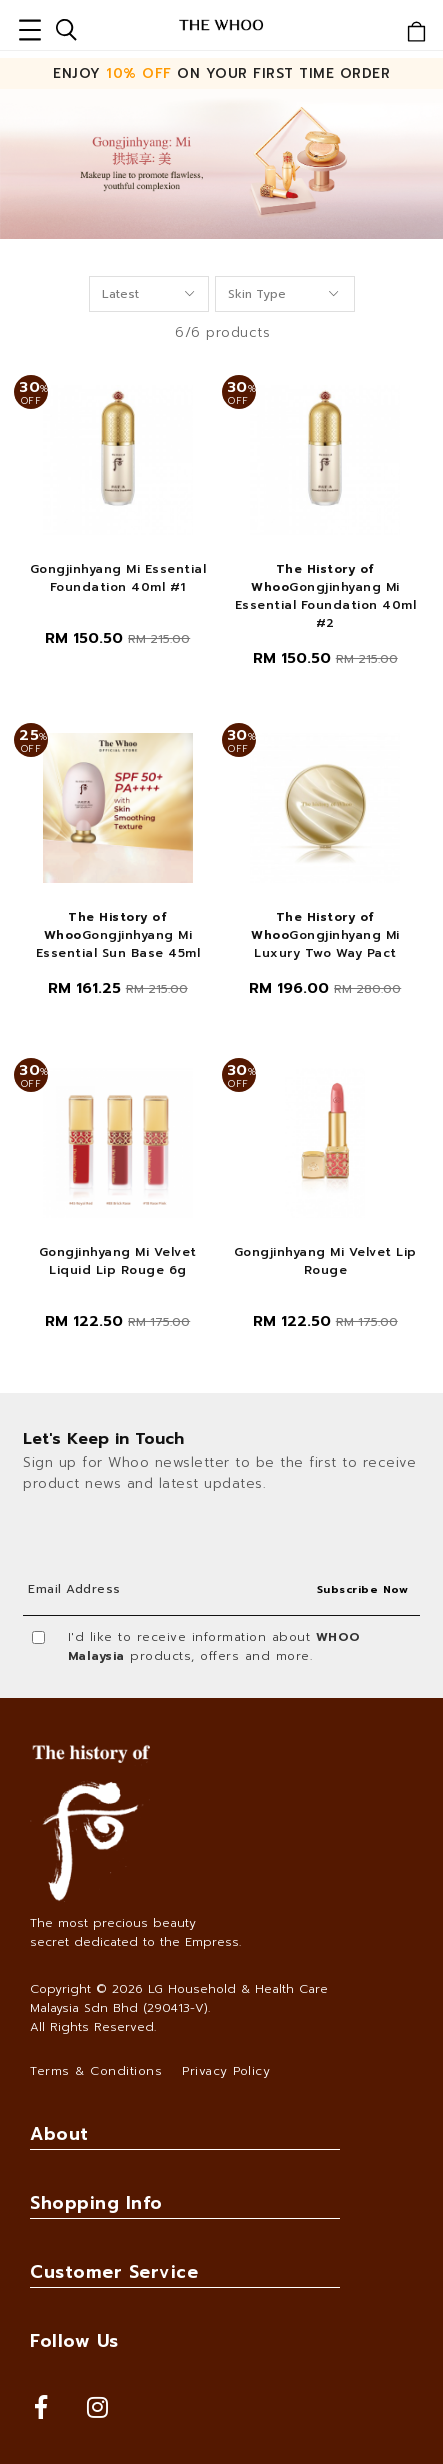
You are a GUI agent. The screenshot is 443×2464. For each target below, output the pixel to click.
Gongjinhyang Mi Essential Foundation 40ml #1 (118, 578)
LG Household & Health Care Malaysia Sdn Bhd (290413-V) (179, 1998)
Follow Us (74, 2341)
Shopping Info (96, 2203)
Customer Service (114, 2272)
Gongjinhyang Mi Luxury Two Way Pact (325, 935)
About (59, 2134)
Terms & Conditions (96, 2071)
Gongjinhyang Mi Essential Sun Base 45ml (118, 935)
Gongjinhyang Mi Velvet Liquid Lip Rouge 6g (118, 1261)
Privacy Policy (226, 2071)
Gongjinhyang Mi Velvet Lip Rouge (325, 1261)
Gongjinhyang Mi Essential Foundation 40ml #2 (326, 596)
